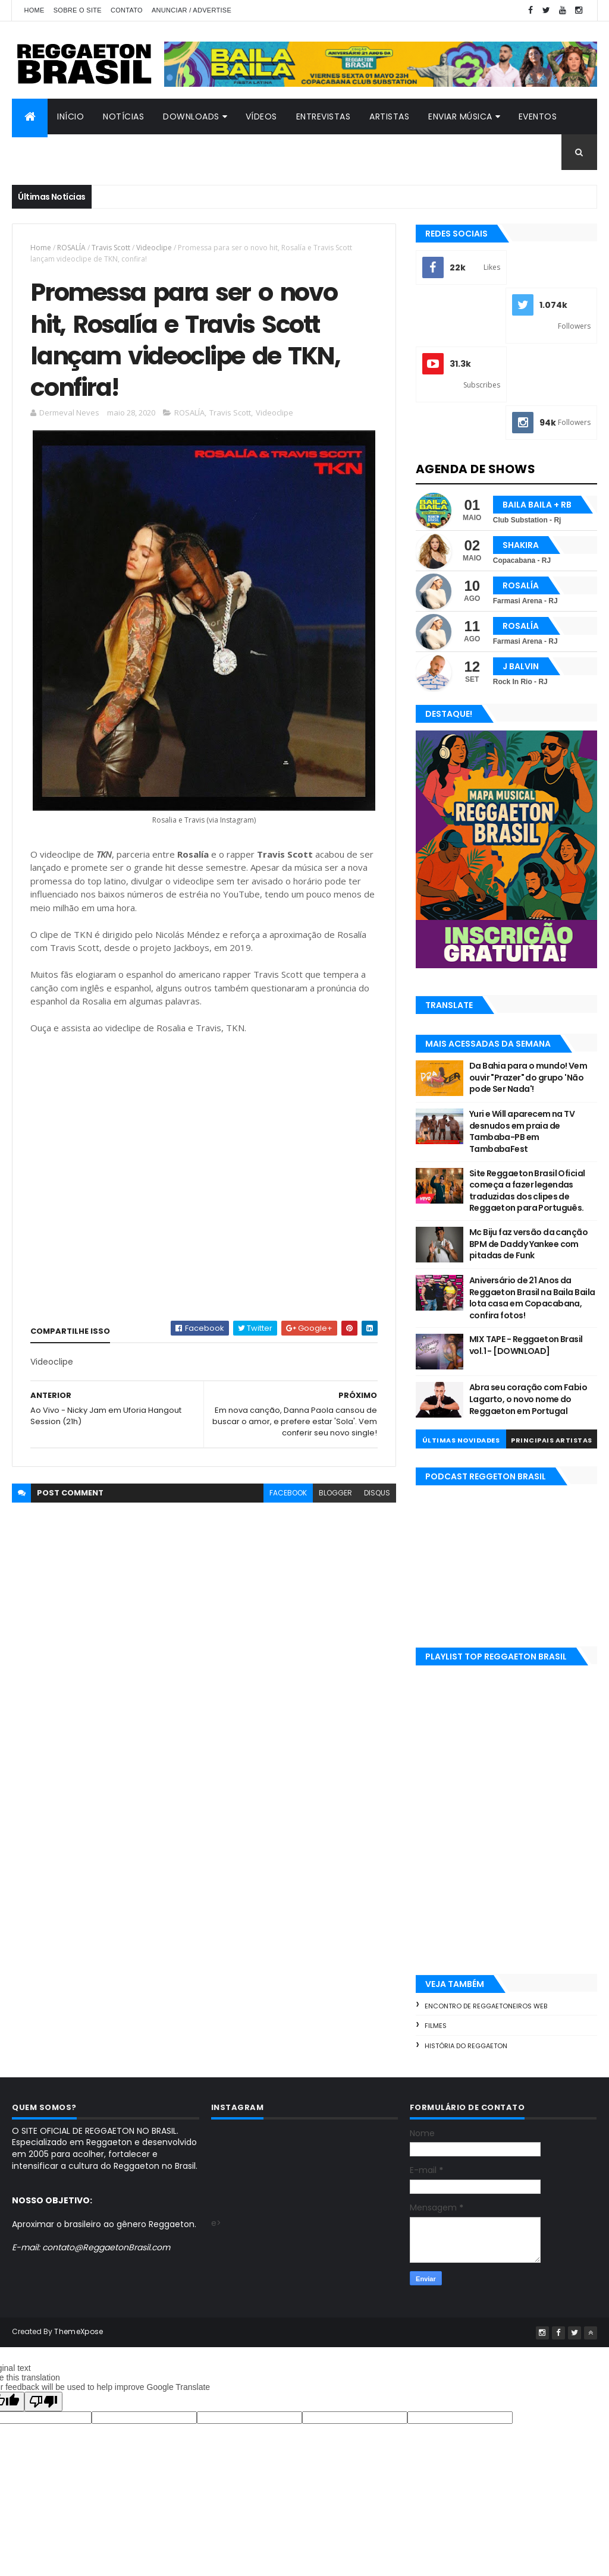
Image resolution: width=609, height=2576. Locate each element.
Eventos (538, 116)
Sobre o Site (78, 10)
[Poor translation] (43, 2401)
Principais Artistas (551, 1440)
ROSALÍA (71, 248)
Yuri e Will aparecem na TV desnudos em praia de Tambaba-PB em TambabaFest (522, 1131)
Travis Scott (111, 248)
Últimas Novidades (461, 1440)
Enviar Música (460, 116)
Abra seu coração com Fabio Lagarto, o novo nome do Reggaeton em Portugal (528, 1398)
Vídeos (261, 116)
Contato (127, 10)
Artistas (389, 116)
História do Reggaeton (466, 2046)
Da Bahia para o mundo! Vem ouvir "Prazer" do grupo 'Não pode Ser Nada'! (528, 1077)
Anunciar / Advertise (191, 10)
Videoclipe (154, 248)
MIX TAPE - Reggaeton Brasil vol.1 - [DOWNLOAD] (526, 1345)
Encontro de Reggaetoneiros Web (486, 2006)
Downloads (191, 116)
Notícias (123, 116)
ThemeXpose (78, 2331)
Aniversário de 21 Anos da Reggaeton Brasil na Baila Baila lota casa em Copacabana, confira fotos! (532, 1297)
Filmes (436, 2025)
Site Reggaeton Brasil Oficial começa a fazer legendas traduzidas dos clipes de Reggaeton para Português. (527, 1190)
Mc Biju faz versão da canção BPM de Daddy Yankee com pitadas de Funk (528, 1243)
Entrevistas (323, 116)
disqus (377, 1493)
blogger (335, 1493)
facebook (288, 1493)
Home (34, 10)
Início (70, 116)
